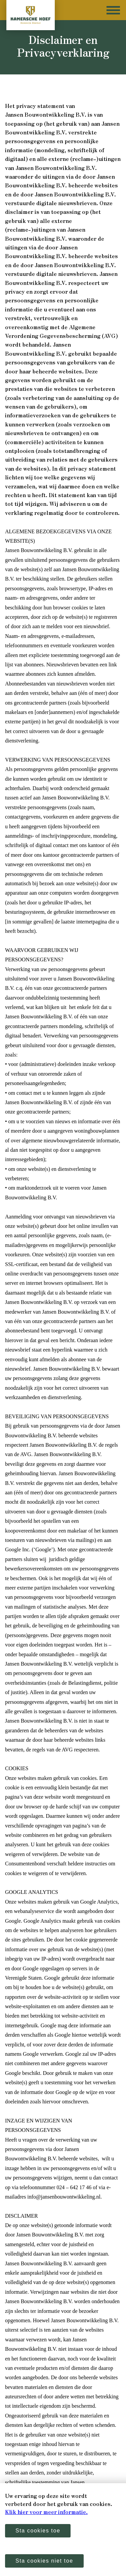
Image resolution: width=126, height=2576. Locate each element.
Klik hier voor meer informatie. (46, 2512)
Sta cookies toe (37, 2530)
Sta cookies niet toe (44, 2561)
